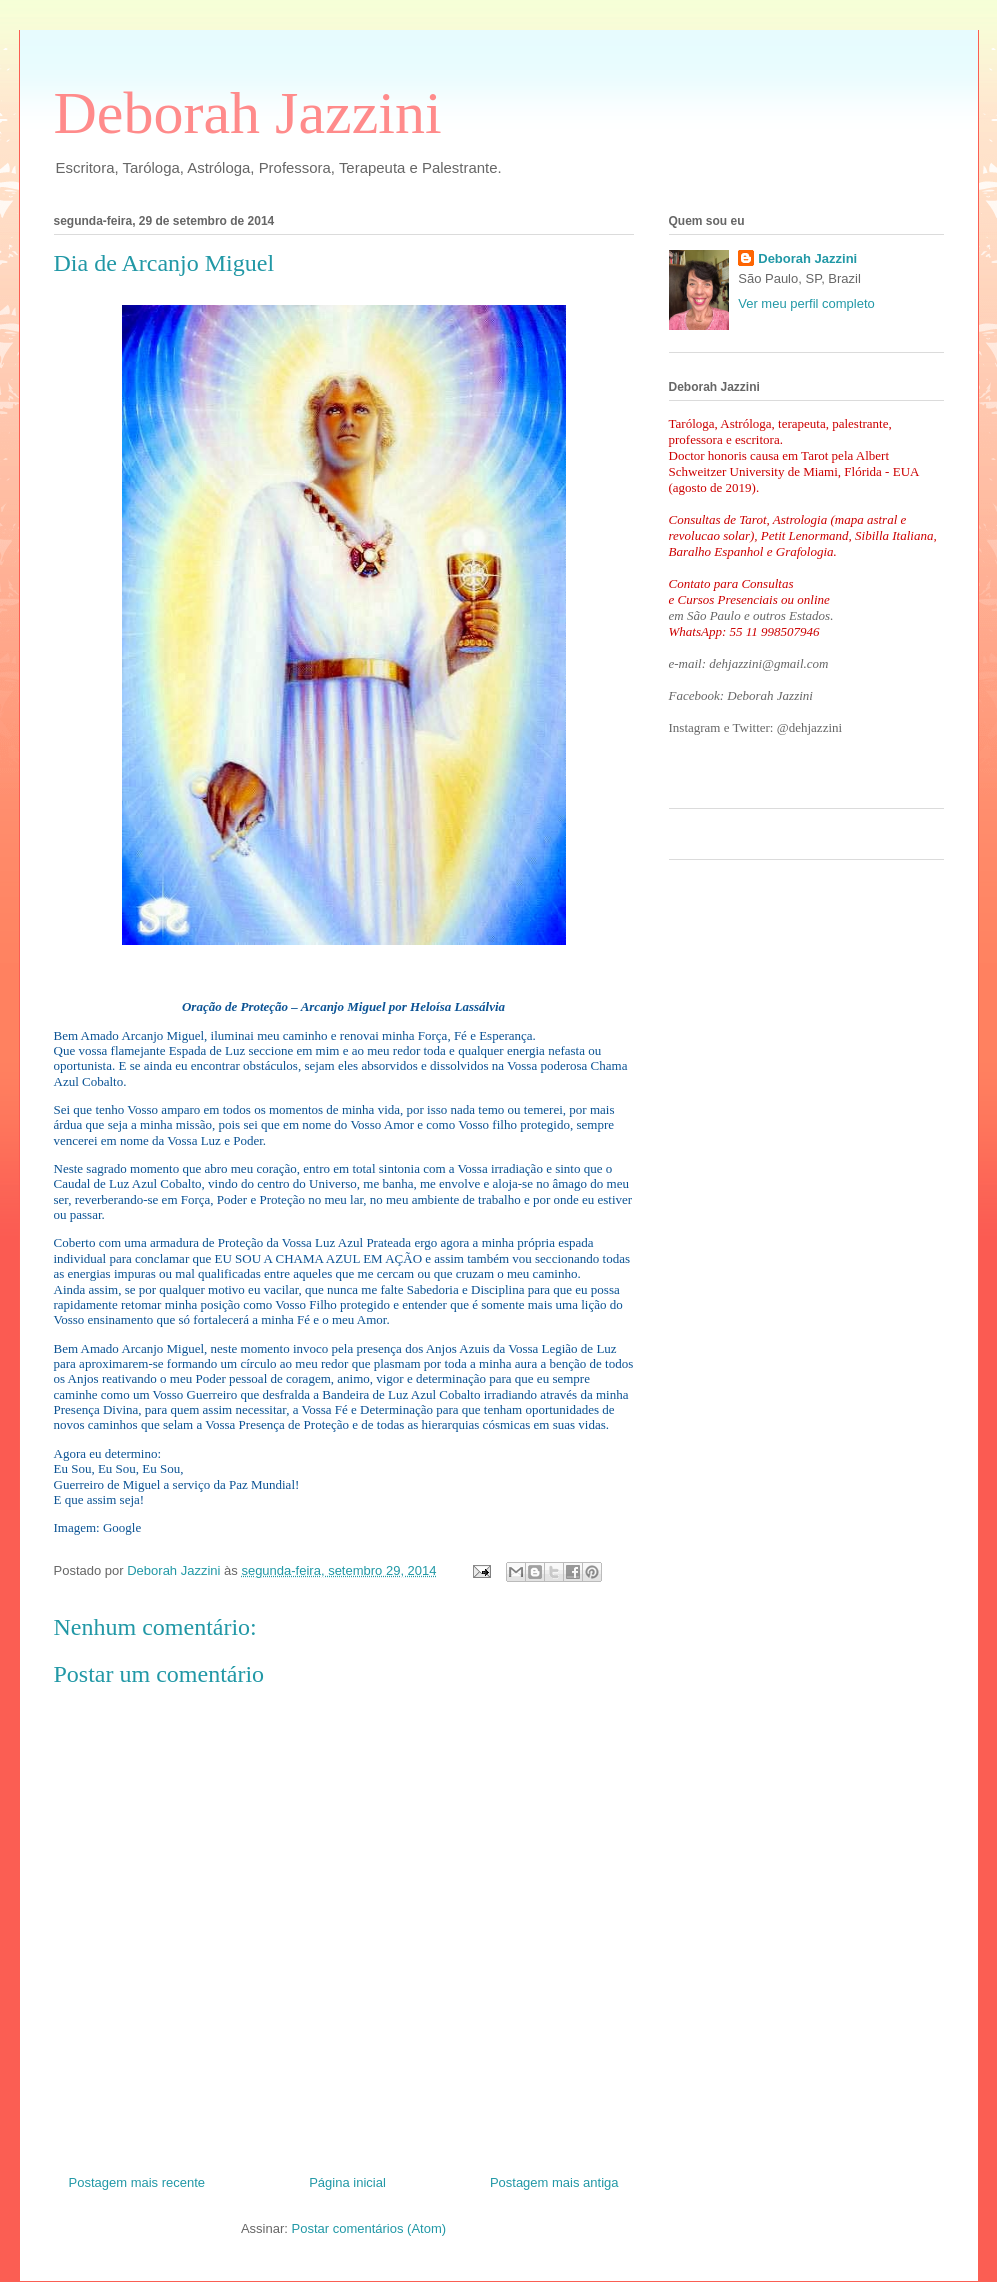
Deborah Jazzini (248, 113)
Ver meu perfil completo (806, 303)
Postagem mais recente (137, 2182)
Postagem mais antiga (554, 2182)
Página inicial (347, 2182)
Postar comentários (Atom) (368, 2228)
